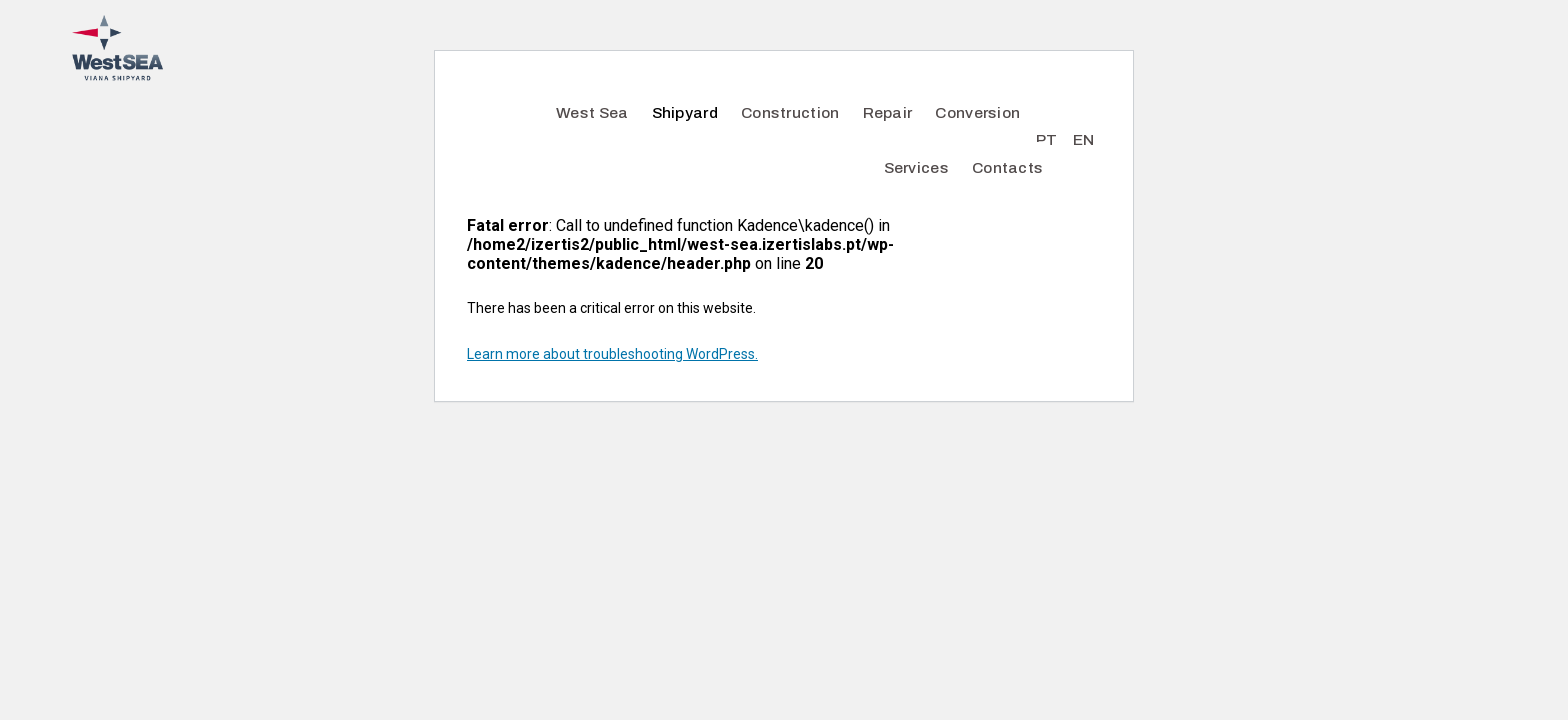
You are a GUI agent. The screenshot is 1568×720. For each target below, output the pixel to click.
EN (1084, 139)
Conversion (977, 112)
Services (916, 167)
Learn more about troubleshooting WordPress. (612, 354)
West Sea (592, 112)
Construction (790, 112)
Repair (888, 112)
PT (1047, 139)
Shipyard (685, 112)
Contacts (1007, 167)
